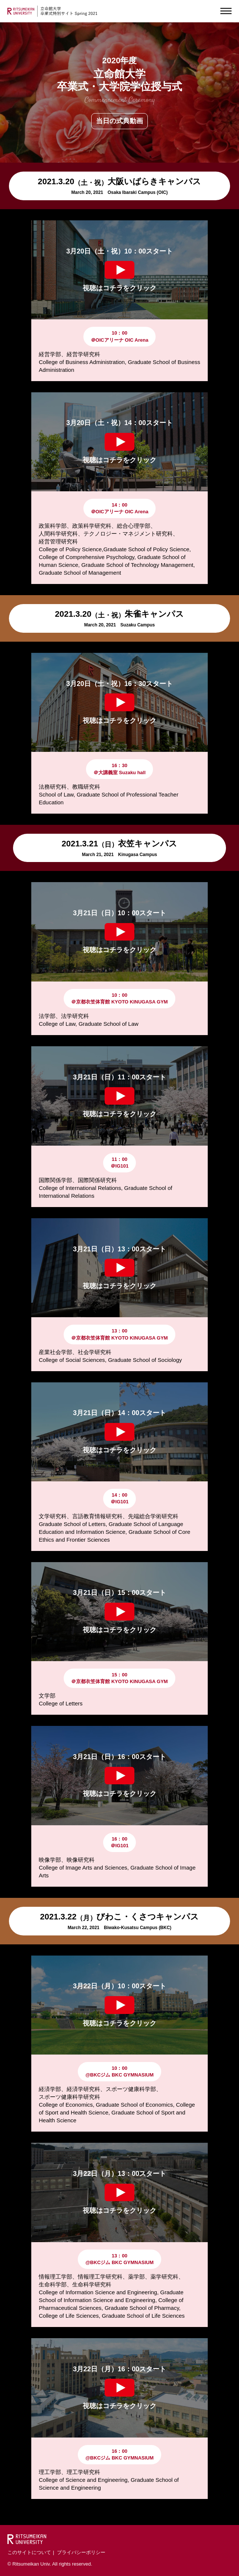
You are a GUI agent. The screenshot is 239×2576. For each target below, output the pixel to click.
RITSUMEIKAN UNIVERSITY (20, 11)
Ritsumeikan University (26, 2539)
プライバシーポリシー (81, 2552)
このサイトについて (29, 2552)
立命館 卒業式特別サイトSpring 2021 (69, 11)
